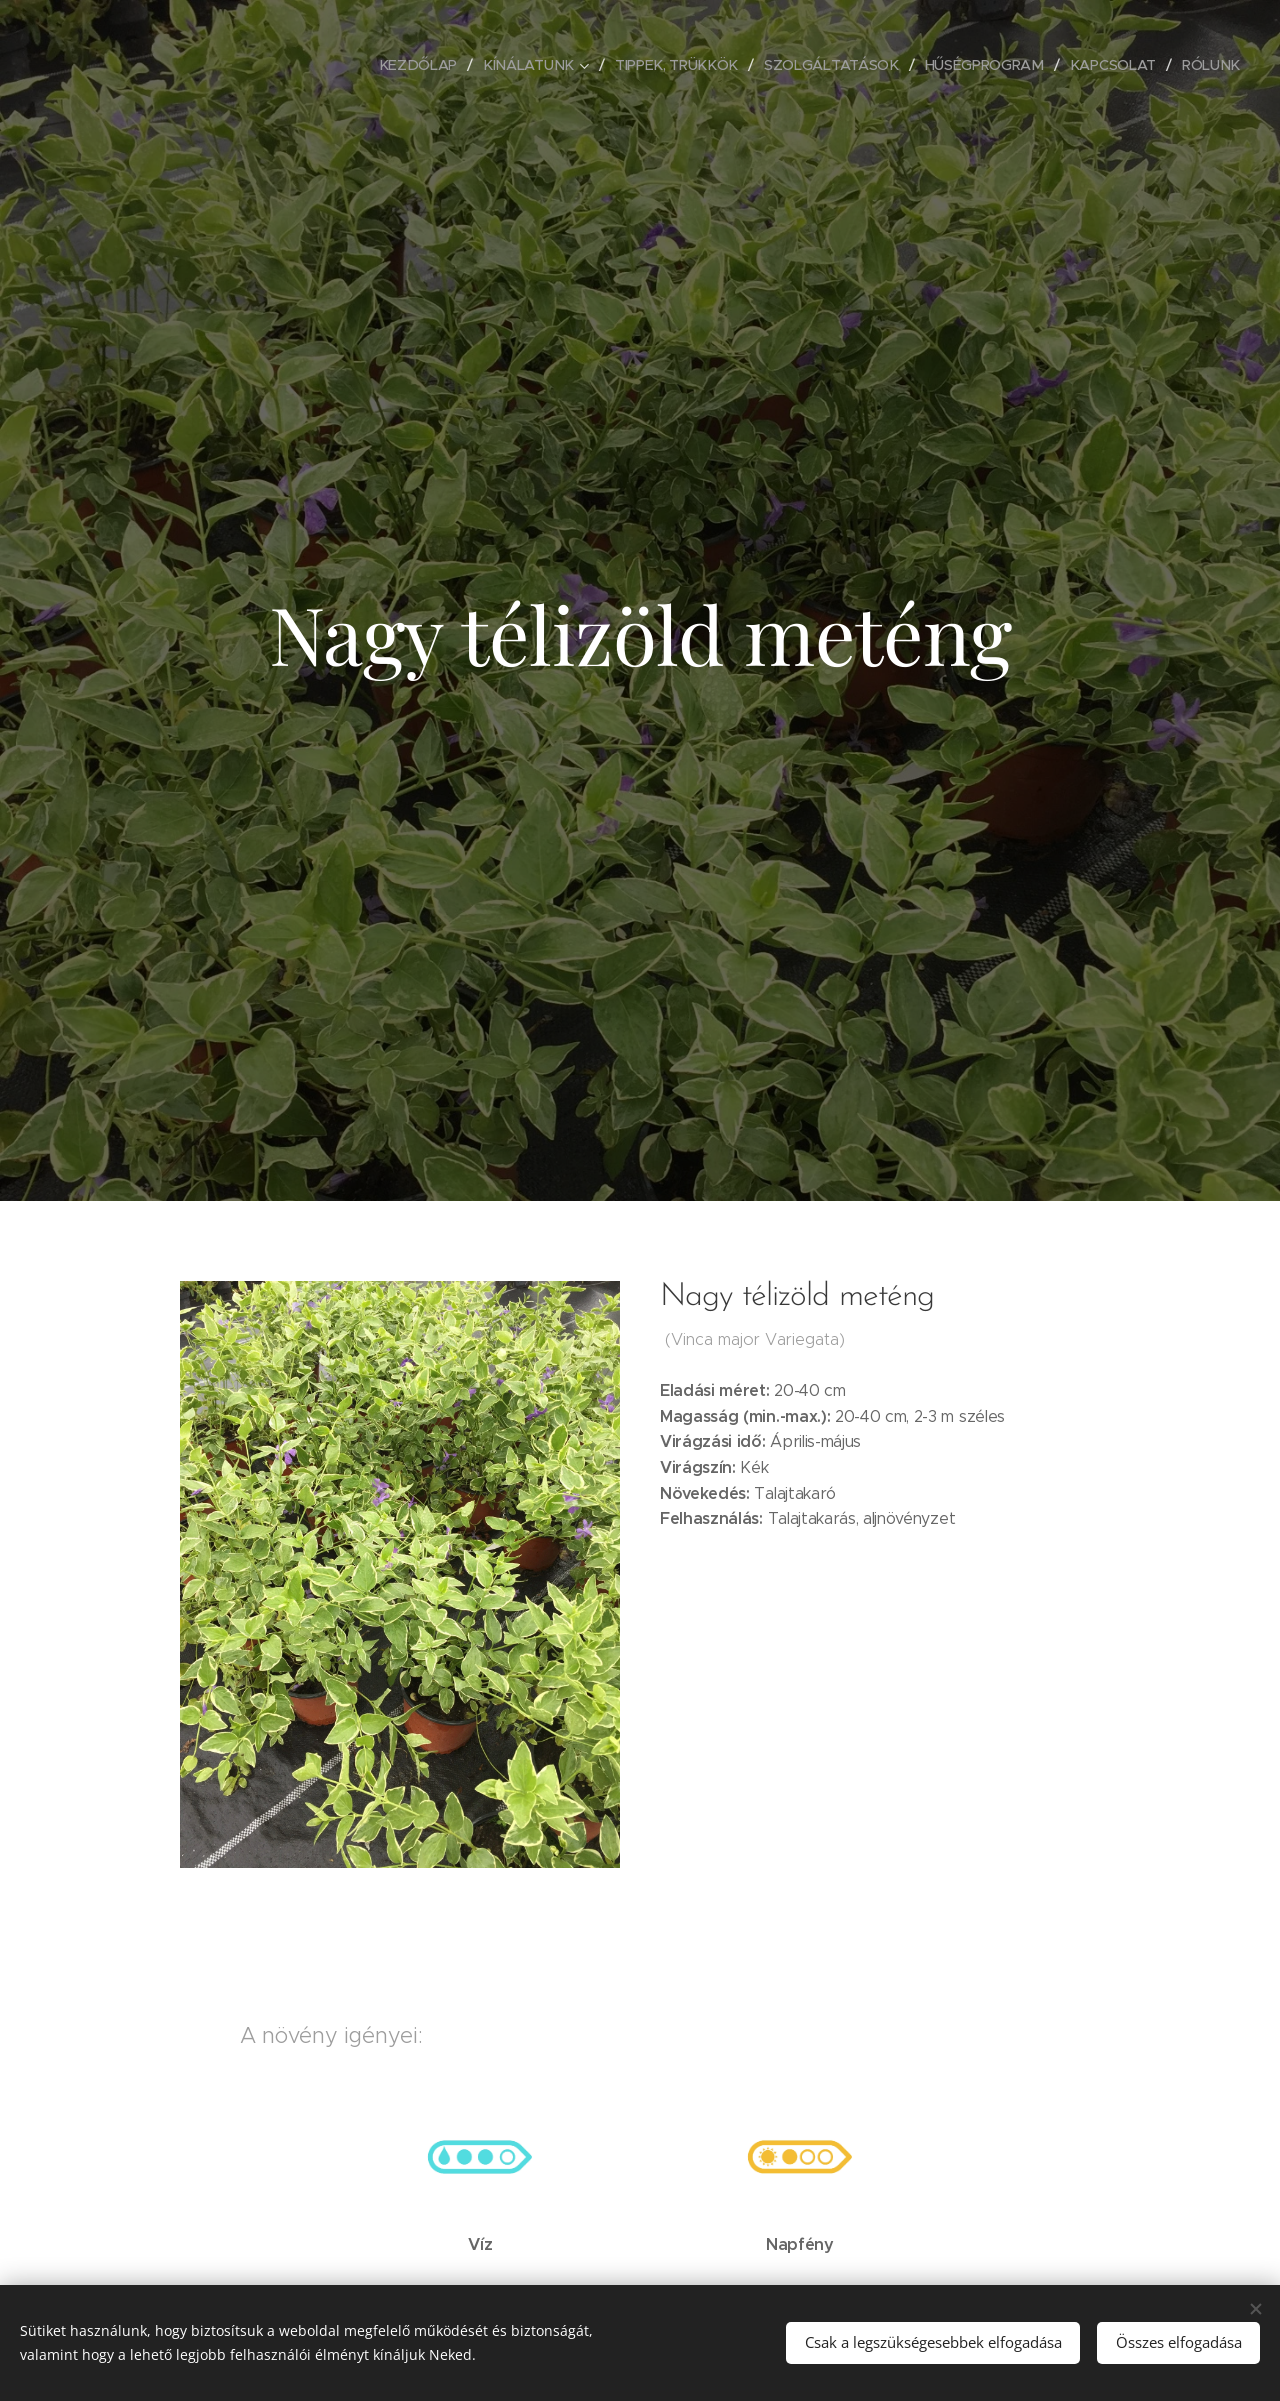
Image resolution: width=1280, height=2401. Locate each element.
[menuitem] (422, 65)
